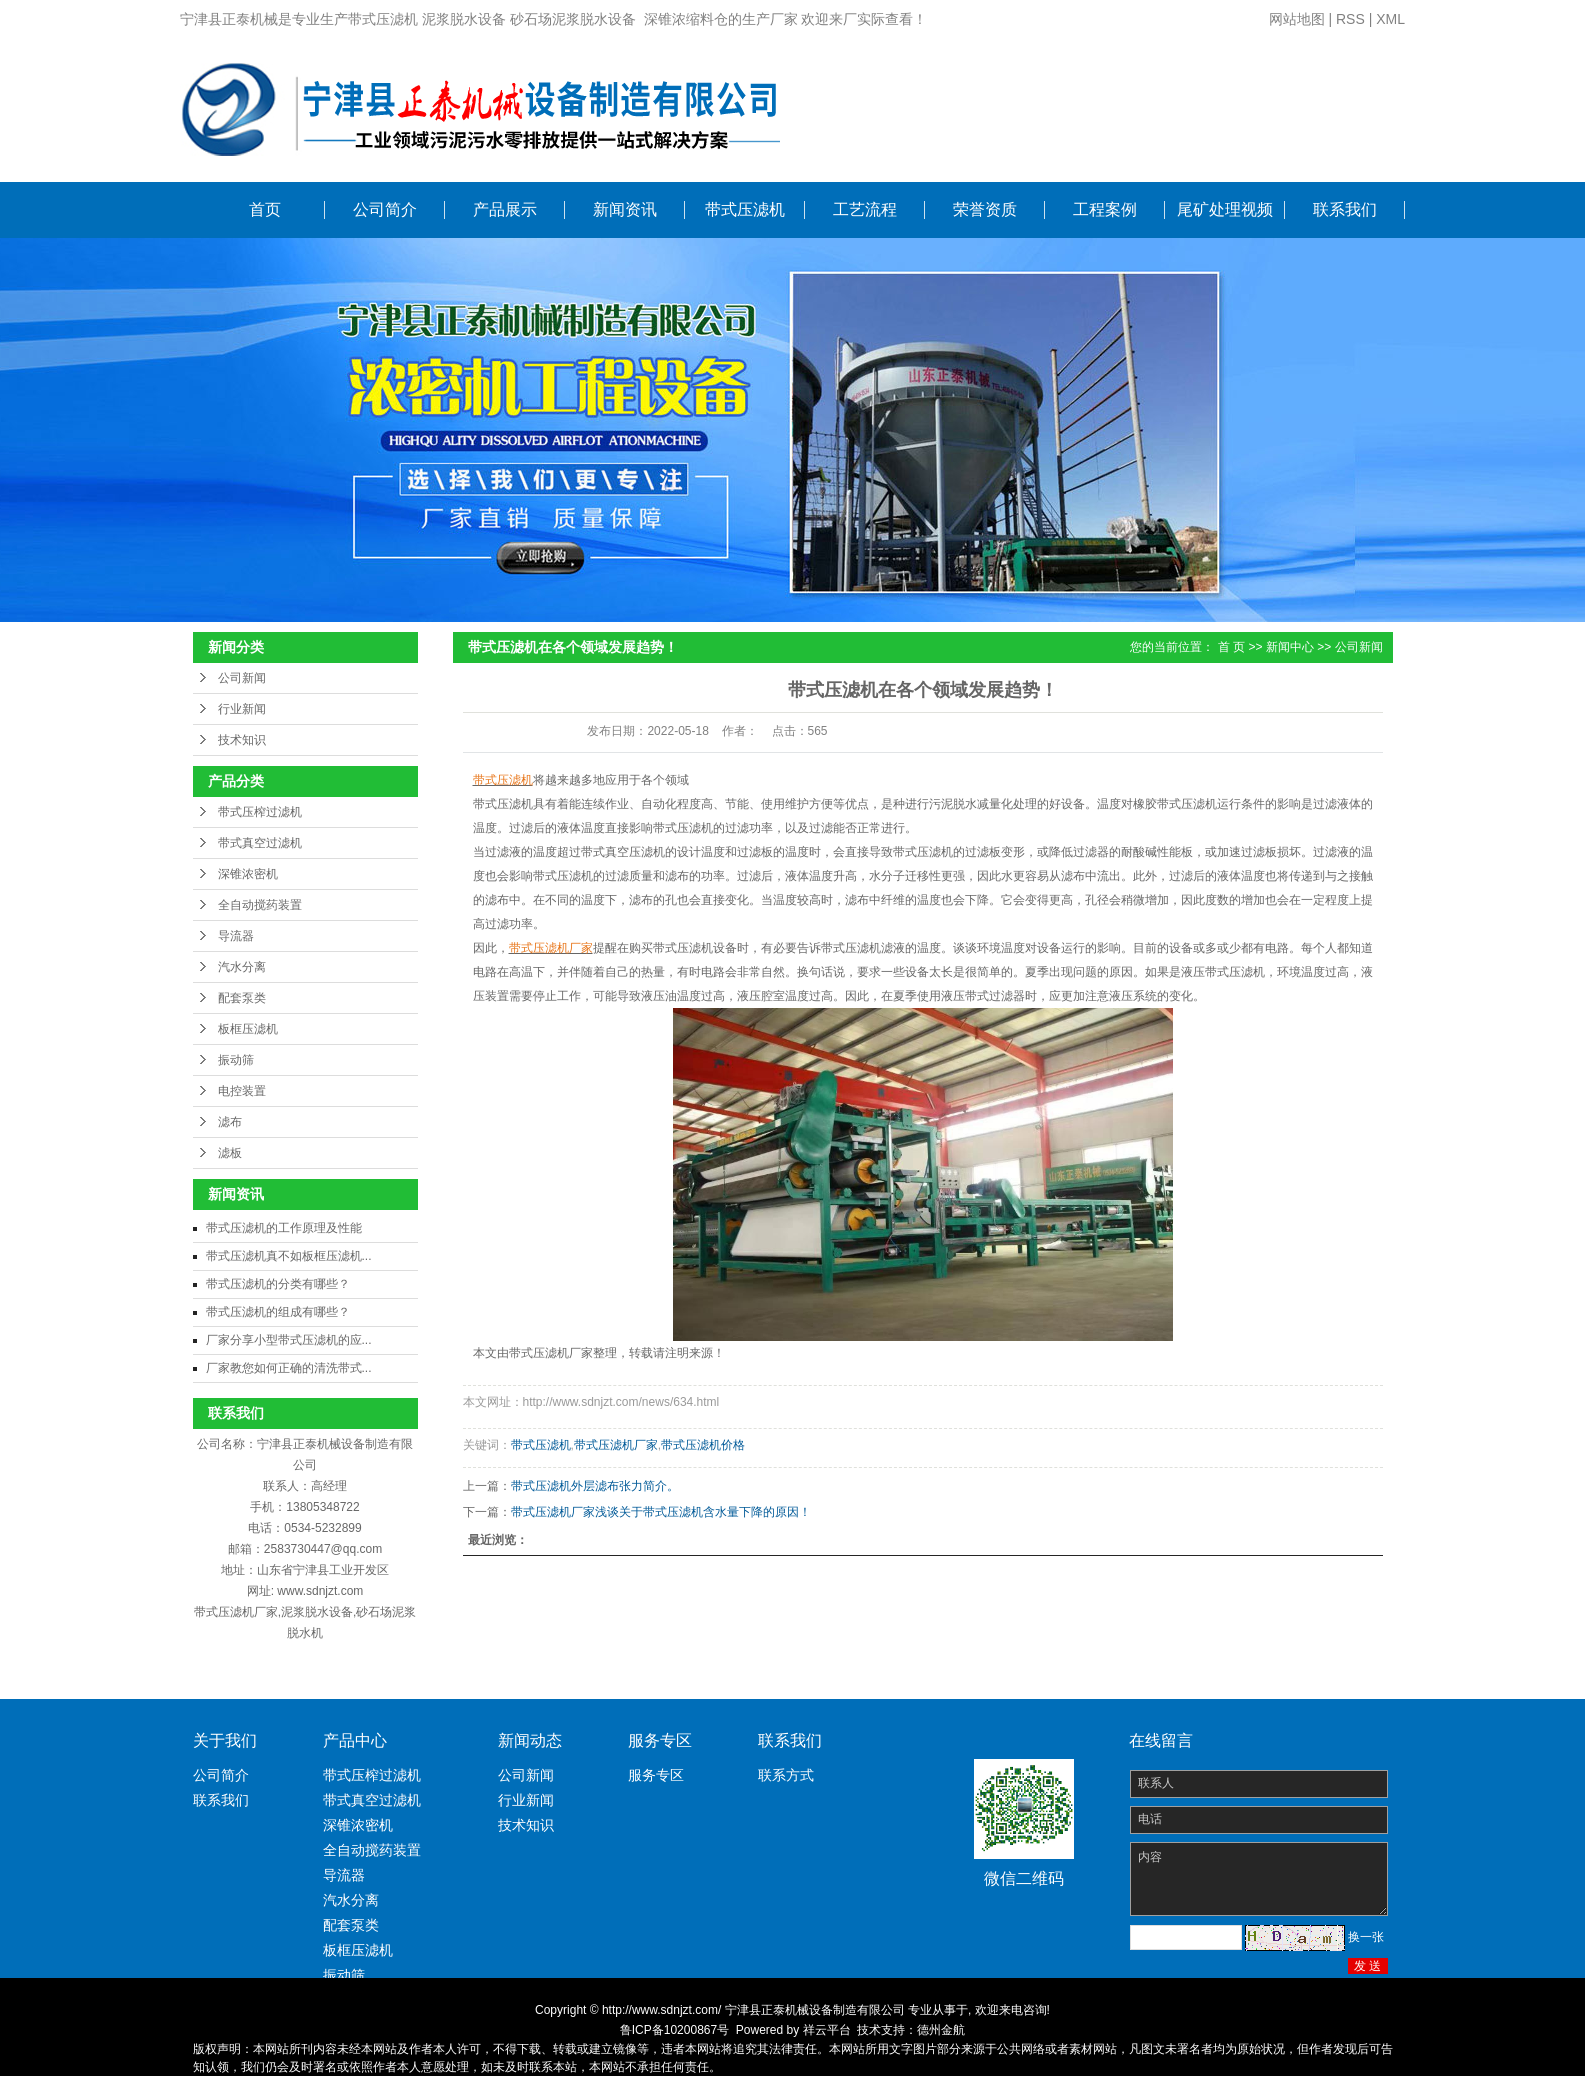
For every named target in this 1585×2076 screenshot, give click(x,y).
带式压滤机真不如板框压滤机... (289, 1256)
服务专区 (656, 1775)
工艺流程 (865, 209)
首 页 (1231, 647)
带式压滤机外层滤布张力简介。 (595, 1486)
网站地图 (1297, 19)
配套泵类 (242, 998)
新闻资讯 (625, 209)
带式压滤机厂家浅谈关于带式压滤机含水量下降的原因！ (661, 1512)
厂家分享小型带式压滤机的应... (289, 1340)
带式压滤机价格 (703, 1445)
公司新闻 (242, 678)
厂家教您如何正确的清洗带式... (289, 1368)
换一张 (1366, 1937)
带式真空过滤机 (260, 843)
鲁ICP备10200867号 (674, 2030)
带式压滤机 (745, 209)
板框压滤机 (248, 1029)
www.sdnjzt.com (320, 1591)
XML (1390, 19)
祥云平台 (827, 2030)
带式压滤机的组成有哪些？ (278, 1312)
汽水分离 (242, 967)
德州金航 (941, 2030)
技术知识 (242, 740)
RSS (1350, 19)
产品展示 (505, 209)
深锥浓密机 (248, 874)
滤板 (230, 1153)
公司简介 (385, 209)
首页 (265, 209)
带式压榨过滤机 (260, 812)
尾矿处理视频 (1225, 209)
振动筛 (236, 1060)
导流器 (236, 936)
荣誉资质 (985, 209)
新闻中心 (1290, 647)
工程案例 (1105, 209)
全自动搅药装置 (260, 905)
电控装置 (242, 1091)
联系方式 (786, 1775)
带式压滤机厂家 (616, 1445)
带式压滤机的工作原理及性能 (284, 1228)
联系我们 (1345, 209)
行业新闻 (242, 709)
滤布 (230, 1122)
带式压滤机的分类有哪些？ (278, 1284)
